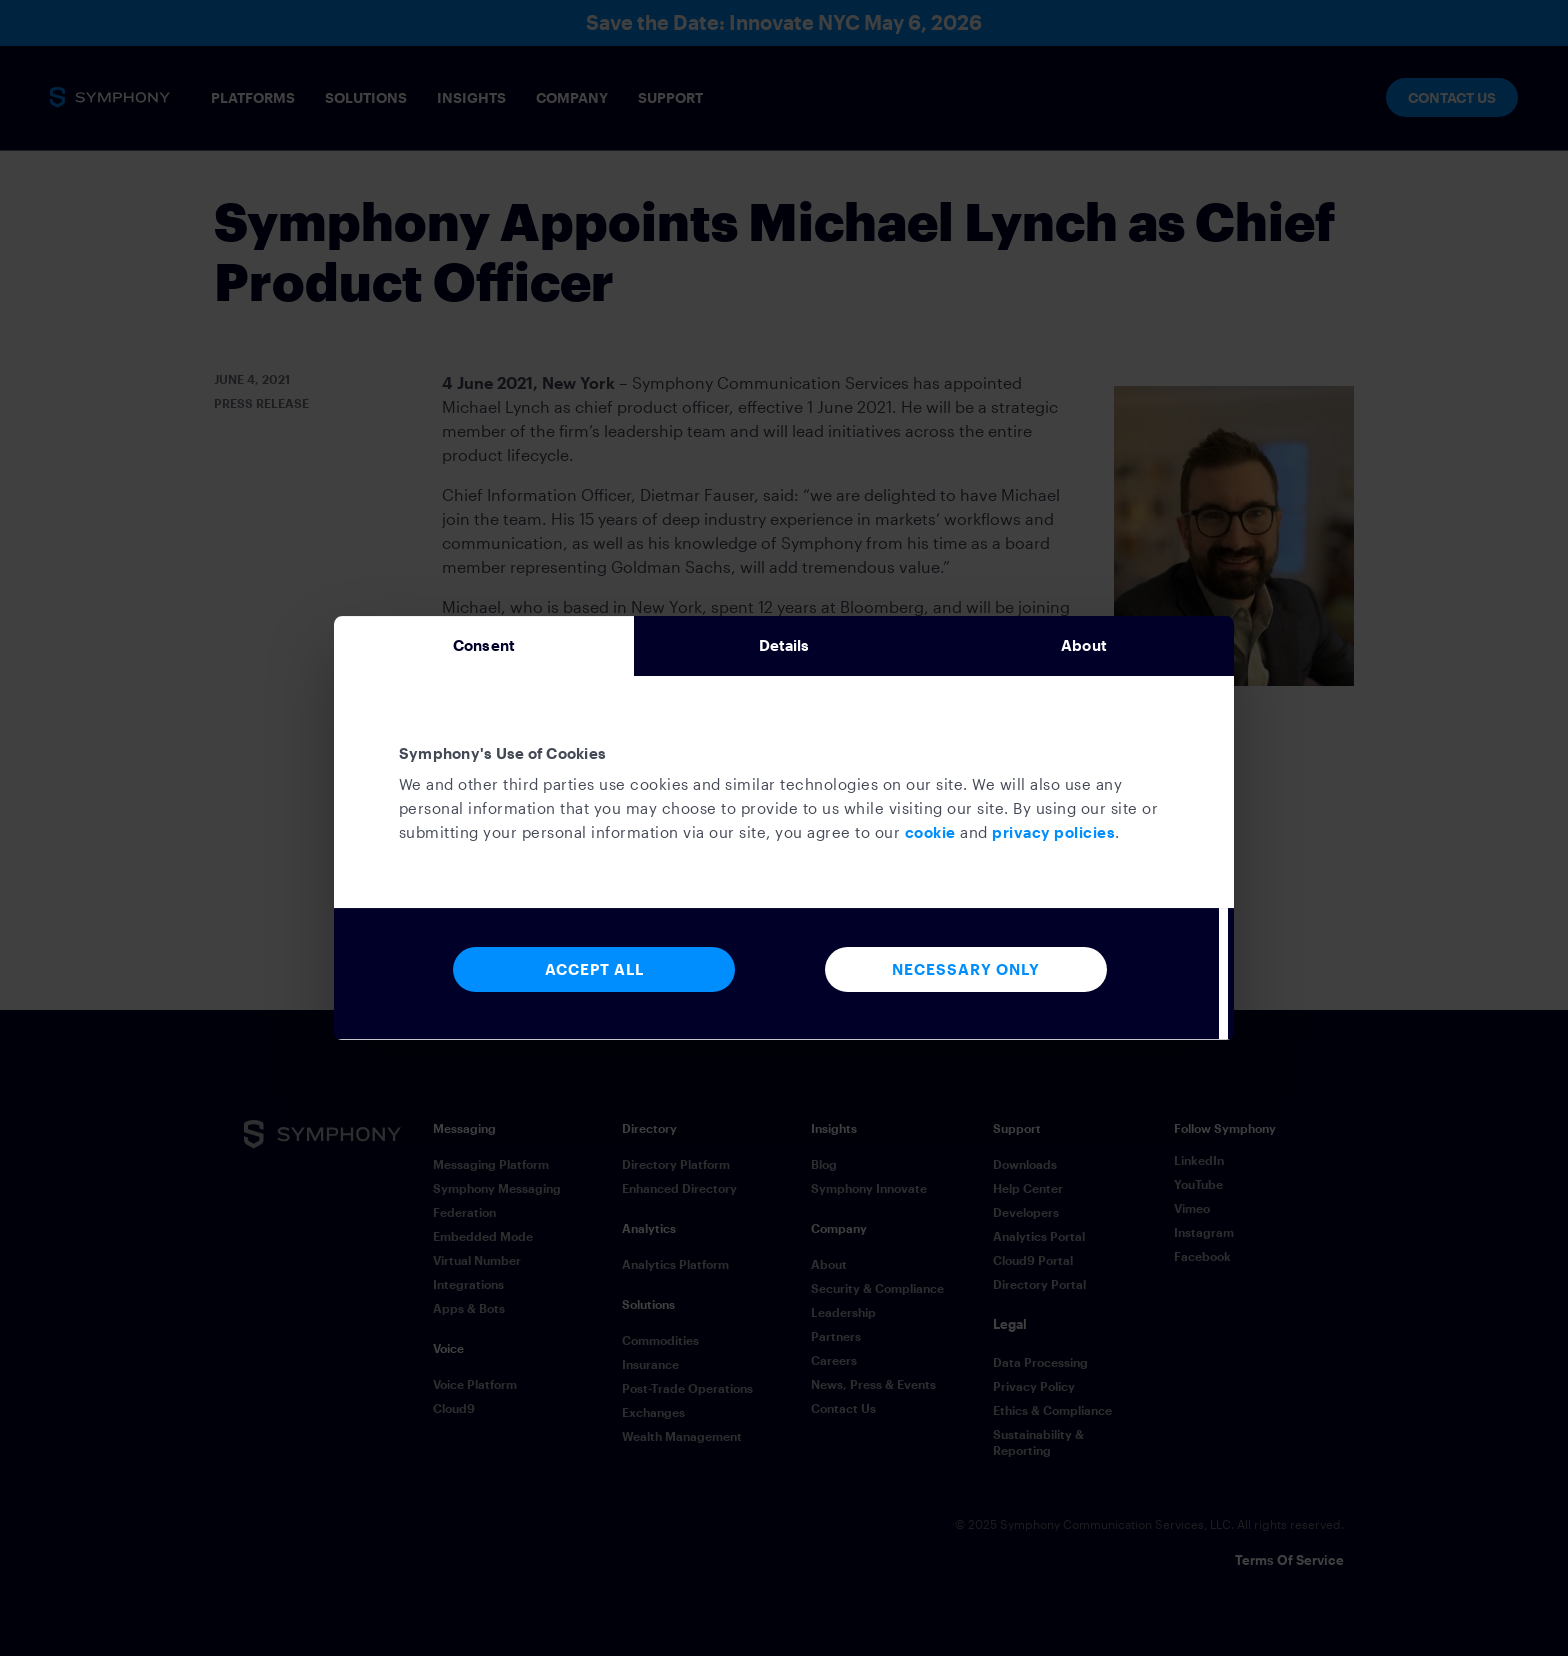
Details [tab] (784, 646)
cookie (930, 839)
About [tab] (1084, 646)
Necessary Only (966, 976)
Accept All (594, 976)
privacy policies (1053, 839)
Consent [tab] (484, 646)
